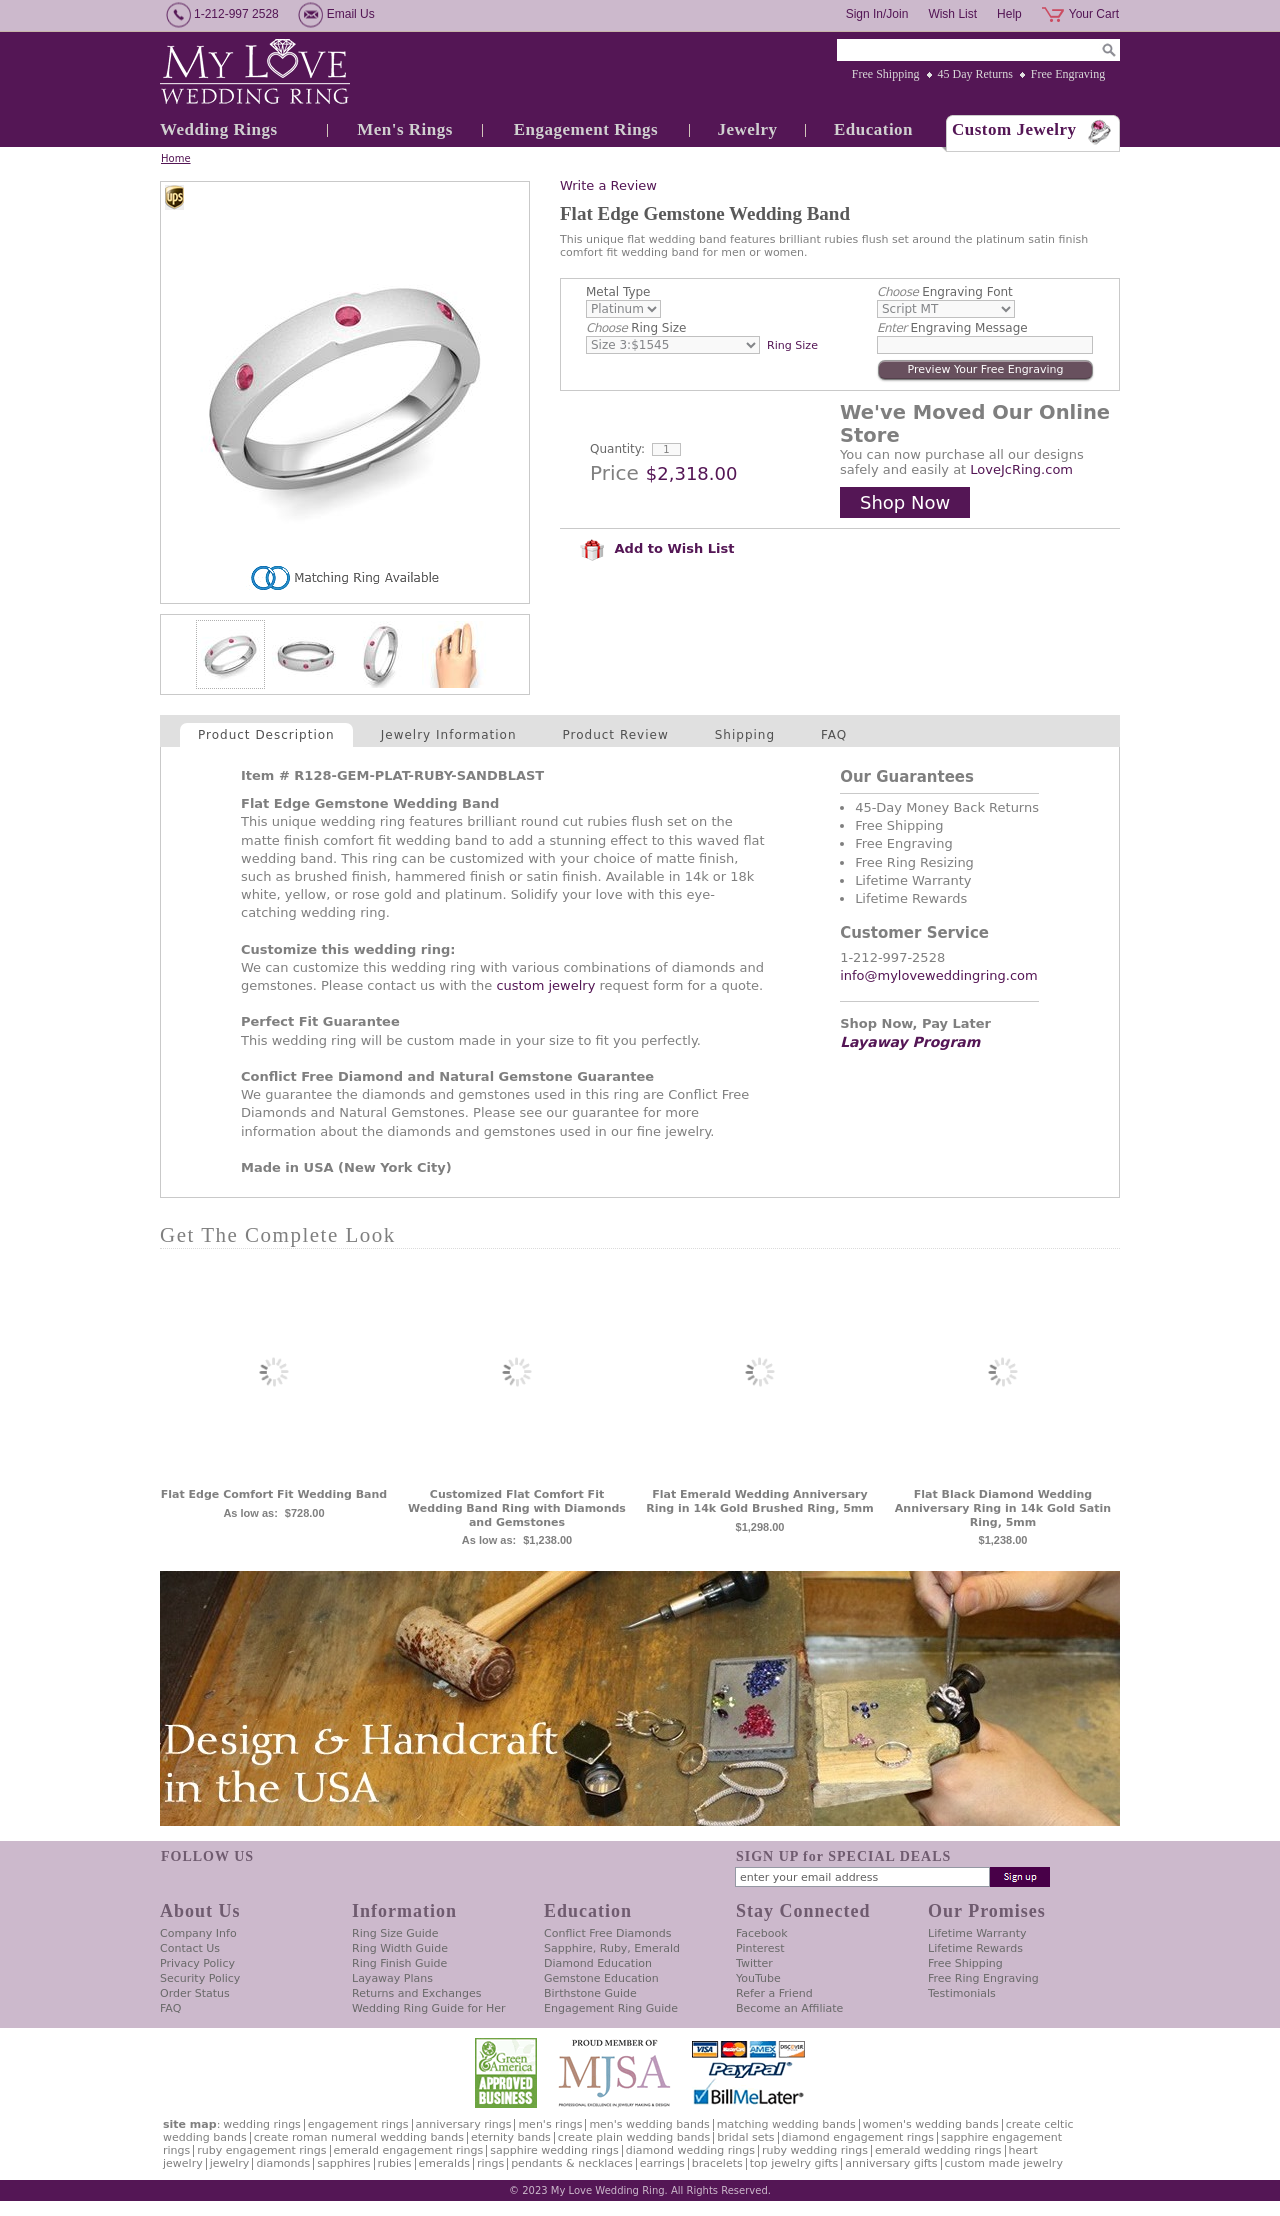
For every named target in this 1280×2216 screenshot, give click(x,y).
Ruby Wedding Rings (815, 2150)
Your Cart (1094, 14)
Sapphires (343, 2163)
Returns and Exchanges (416, 1993)
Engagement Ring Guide (611, 2008)
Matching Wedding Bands (786, 2124)
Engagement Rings (586, 129)
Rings (490, 2163)
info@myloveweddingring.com (939, 975)
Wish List (952, 14)
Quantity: (617, 449)
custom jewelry (545, 985)
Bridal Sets (745, 2137)
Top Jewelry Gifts (794, 2163)
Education (873, 129)
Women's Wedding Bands (931, 2124)
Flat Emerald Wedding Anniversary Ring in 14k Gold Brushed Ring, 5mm (759, 1501)
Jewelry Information (449, 735)
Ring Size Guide (395, 1933)
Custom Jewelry (1014, 129)
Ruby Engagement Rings (261, 2150)
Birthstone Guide (590, 1993)
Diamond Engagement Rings (858, 2137)
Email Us (351, 14)
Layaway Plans (392, 1978)
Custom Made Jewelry (1004, 2163)
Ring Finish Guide (399, 1963)
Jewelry (747, 129)
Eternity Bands (511, 2137)
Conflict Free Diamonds (607, 1933)
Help (1009, 14)
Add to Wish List (657, 548)
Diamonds (283, 2163)
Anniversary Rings (464, 2124)
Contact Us (190, 1948)
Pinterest (760, 1948)
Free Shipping (886, 74)
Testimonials (962, 1993)
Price (614, 473)
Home (176, 158)
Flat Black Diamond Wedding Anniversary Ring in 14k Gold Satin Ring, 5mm (1003, 1508)
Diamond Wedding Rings (690, 2150)
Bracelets (717, 2163)
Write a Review (608, 185)
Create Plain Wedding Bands (634, 2137)
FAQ (834, 735)
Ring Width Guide (400, 1948)
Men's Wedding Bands (649, 2124)
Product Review (616, 735)
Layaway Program (910, 1042)
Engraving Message (952, 328)
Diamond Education (598, 1963)
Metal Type (618, 292)
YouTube (758, 1978)
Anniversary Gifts (891, 2163)
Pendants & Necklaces (572, 2163)
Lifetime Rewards (975, 1948)
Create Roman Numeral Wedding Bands (359, 2137)
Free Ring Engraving (983, 1978)
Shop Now (905, 502)
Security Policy (200, 1978)
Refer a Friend (774, 1993)
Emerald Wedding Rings (938, 2150)
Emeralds (444, 2163)
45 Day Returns (975, 74)
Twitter (754, 1963)
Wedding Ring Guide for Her (429, 2008)
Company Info (198, 1933)
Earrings (662, 2163)
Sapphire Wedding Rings (554, 2150)
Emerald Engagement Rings (409, 2150)
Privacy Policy (197, 1963)
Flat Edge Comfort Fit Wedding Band (274, 1494)
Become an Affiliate (789, 2008)
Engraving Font (945, 292)
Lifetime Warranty (977, 1933)
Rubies (395, 2163)
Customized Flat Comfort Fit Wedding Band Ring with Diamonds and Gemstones (517, 1508)
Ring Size (636, 328)
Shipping (745, 735)
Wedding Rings (219, 129)
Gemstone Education (601, 1978)
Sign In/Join (877, 14)
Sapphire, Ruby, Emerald (612, 1948)
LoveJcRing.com (1021, 469)
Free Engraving (1068, 74)
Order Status (195, 1993)
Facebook (762, 1933)
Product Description (266, 735)
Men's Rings (405, 129)
